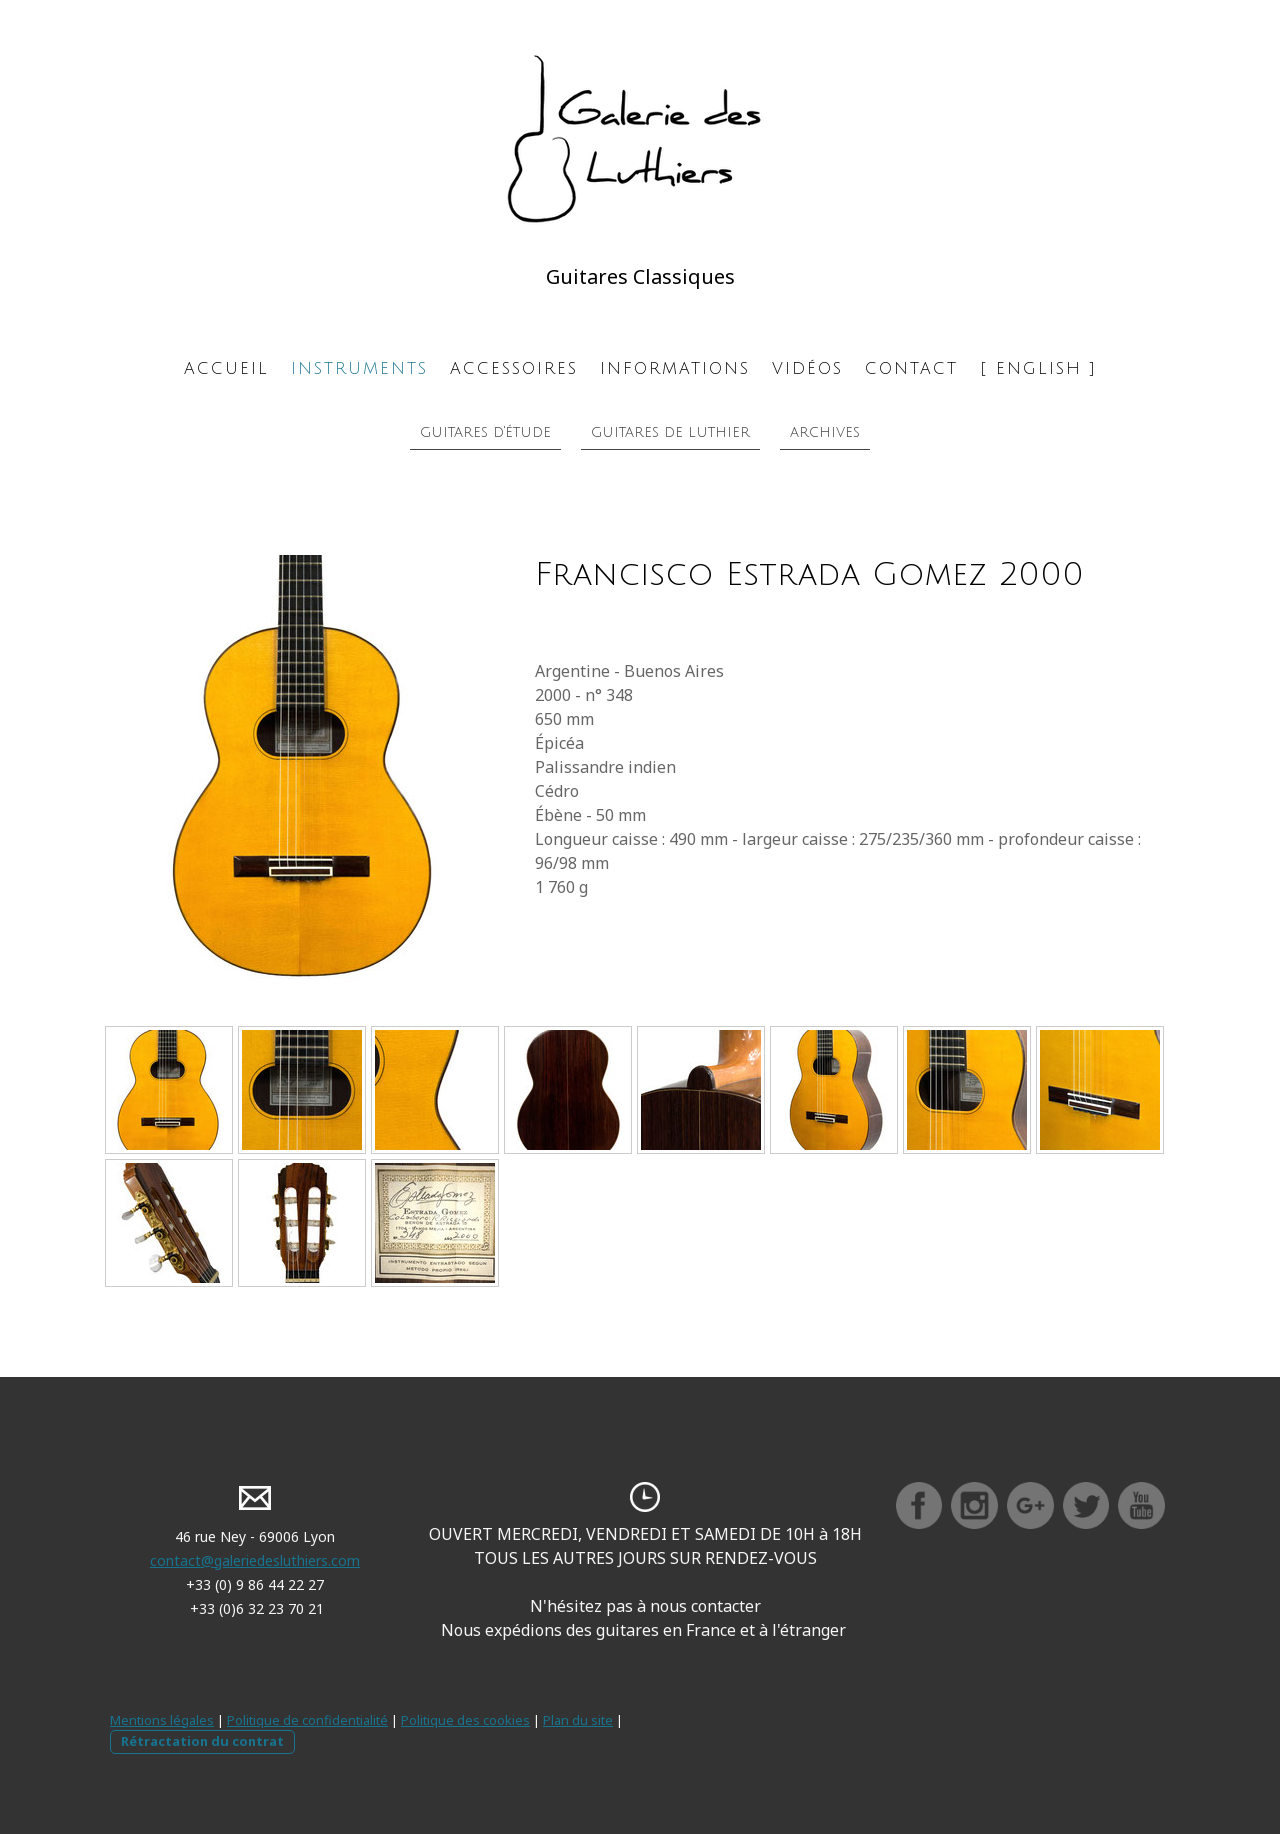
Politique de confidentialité (307, 1720)
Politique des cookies (465, 1720)
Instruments (359, 369)
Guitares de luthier (670, 432)
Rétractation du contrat (202, 1741)
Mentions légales (162, 1720)
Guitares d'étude (485, 432)
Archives (825, 432)
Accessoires (514, 369)
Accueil (226, 369)
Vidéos (807, 369)
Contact (911, 369)
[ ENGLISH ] (1038, 369)
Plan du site (578, 1720)
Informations (675, 369)
